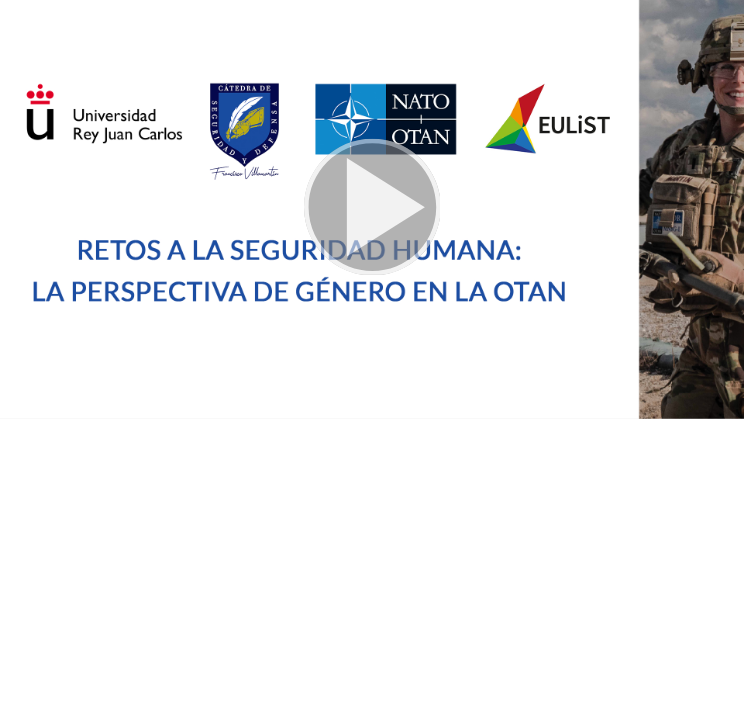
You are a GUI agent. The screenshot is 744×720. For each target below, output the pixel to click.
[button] (372, 209)
